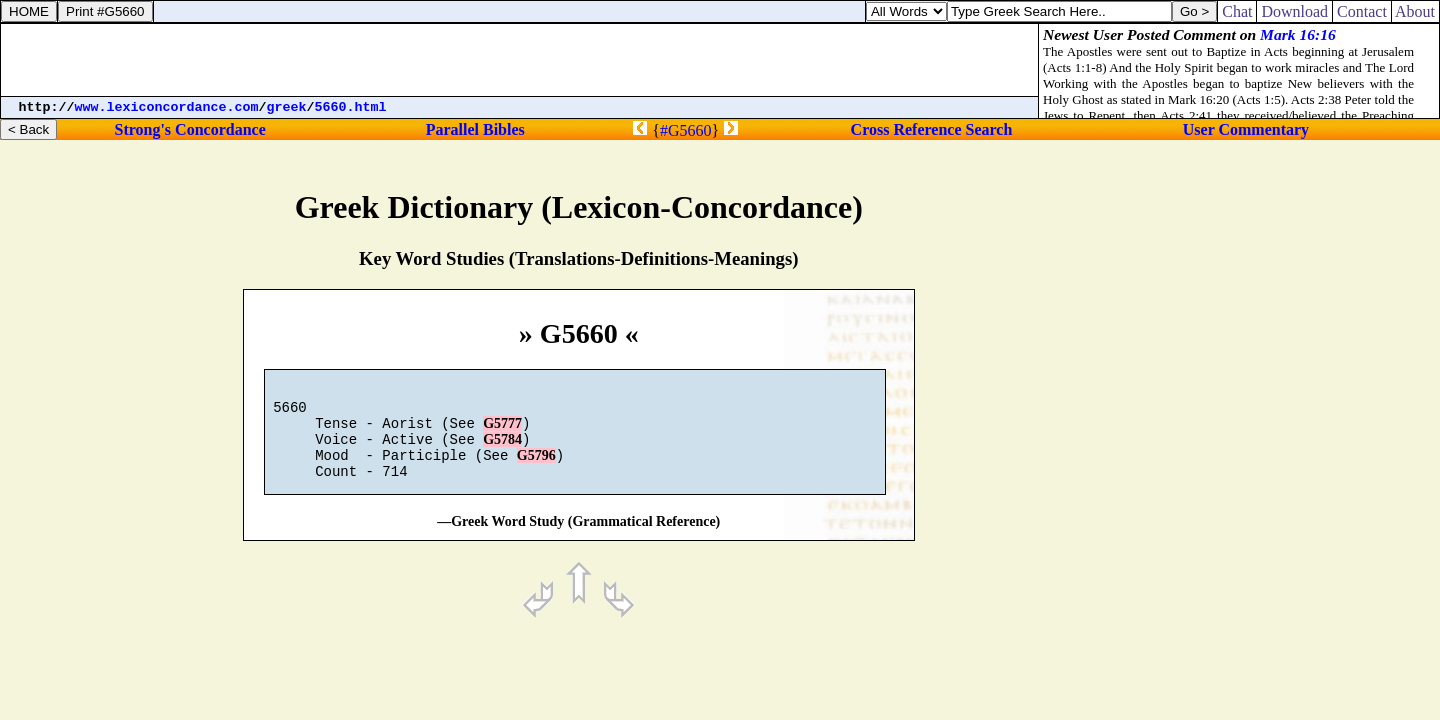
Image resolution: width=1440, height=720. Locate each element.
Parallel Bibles (475, 129)
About (1415, 11)
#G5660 (686, 130)
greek (287, 107)
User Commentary (1246, 129)
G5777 (502, 432)
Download (1294, 11)
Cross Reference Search (932, 129)
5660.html (351, 107)
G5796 (536, 470)
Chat (1237, 11)
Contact (1362, 11)
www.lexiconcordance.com (167, 107)
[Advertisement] (520, 60)
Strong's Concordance (189, 129)
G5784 (502, 451)
